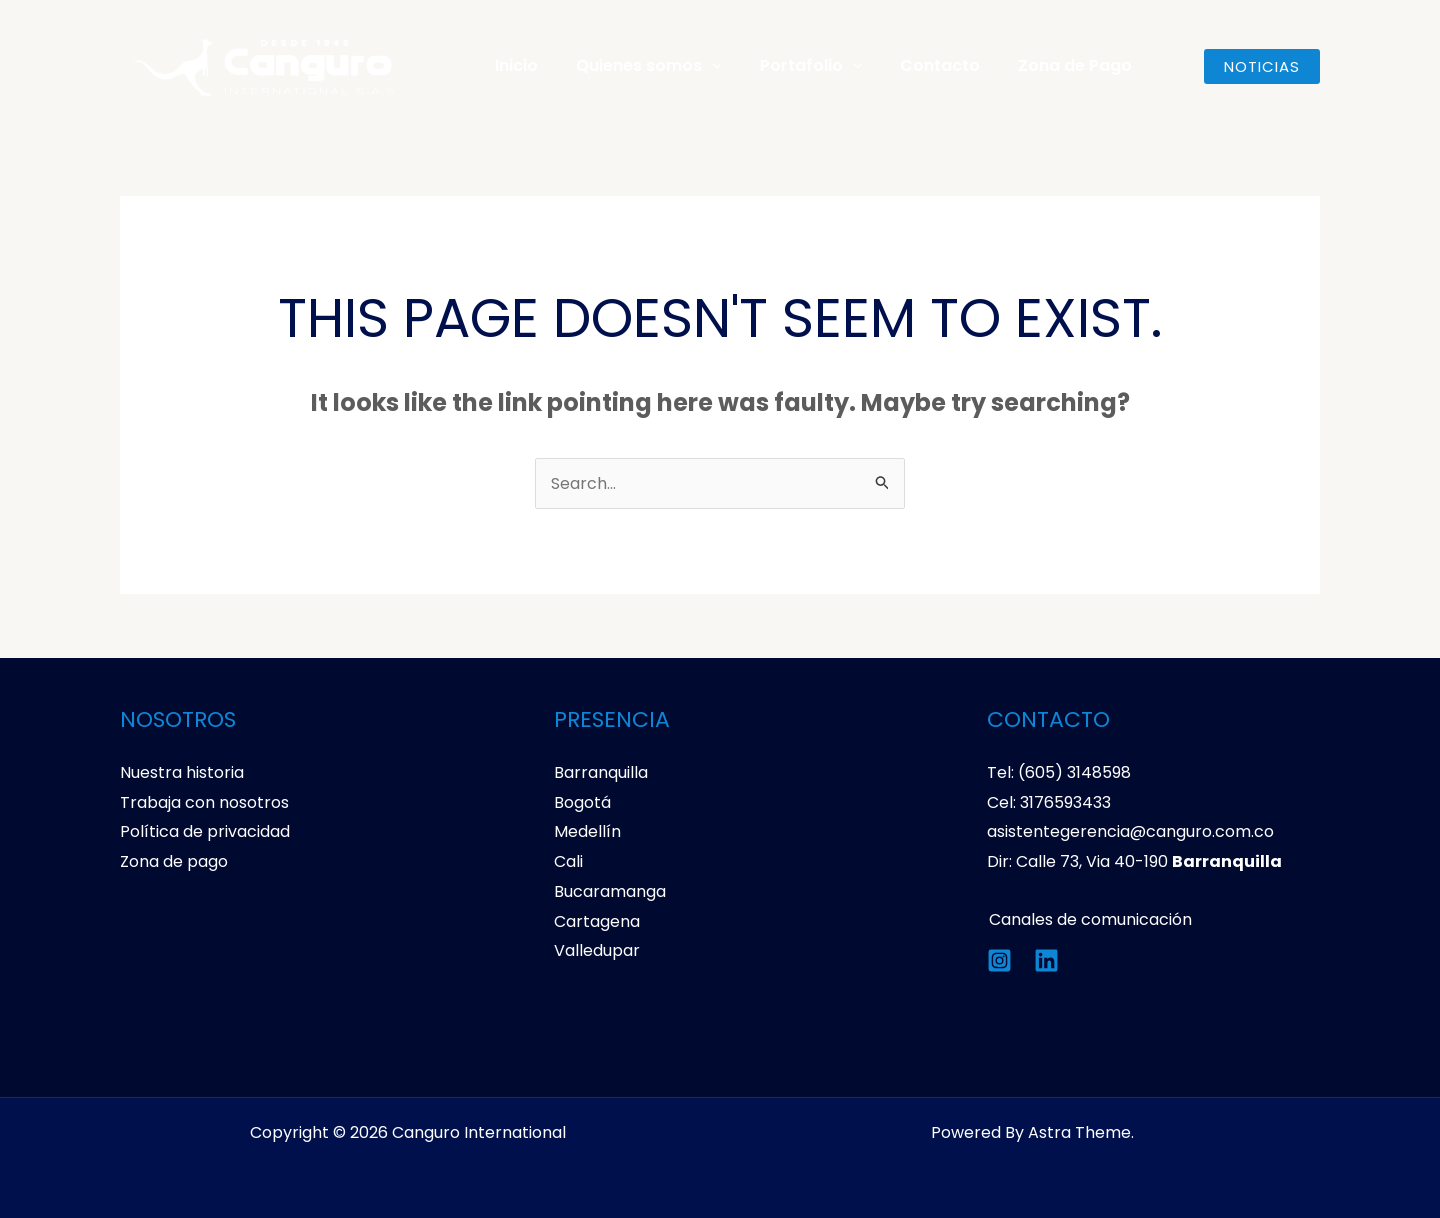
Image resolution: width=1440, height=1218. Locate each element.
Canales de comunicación (1088, 919)
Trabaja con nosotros (204, 802)
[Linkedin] (1046, 960)
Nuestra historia (182, 772)
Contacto (919, 65)
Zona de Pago (1048, 65)
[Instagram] (999, 960)
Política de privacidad (205, 831)
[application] (703, 66)
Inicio (513, 65)
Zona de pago (174, 861)
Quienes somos (640, 66)
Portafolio (796, 66)
